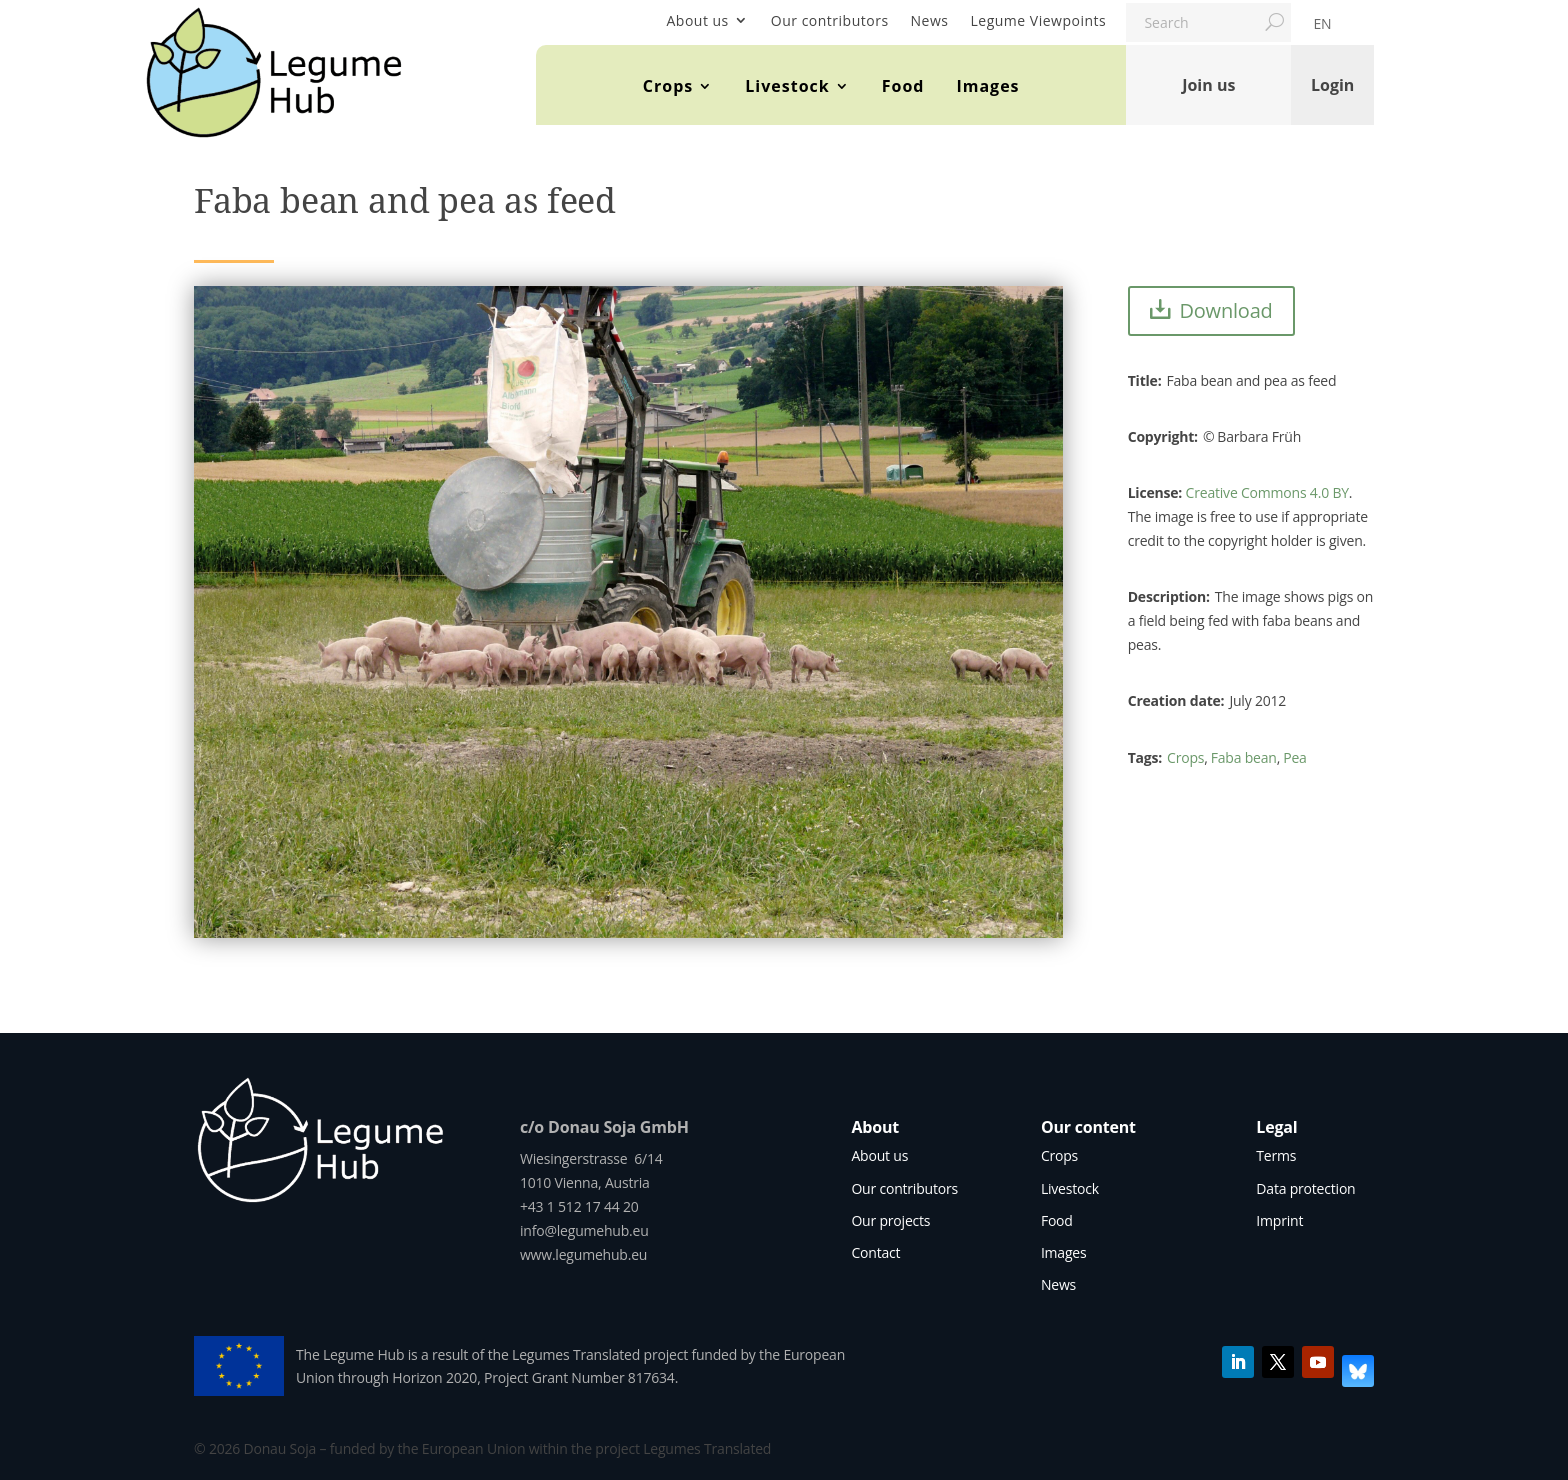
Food (903, 86)
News (930, 20)
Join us (1208, 85)
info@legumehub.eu (584, 1230)
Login (1332, 85)
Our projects (890, 1220)
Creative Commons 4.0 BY (1267, 492)
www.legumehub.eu (583, 1254)
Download (1225, 310)
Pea (1294, 757)
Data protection (1305, 1188)
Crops (668, 86)
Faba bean (1244, 757)
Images (987, 86)
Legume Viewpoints (1039, 20)
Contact (875, 1252)
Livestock (787, 86)
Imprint (1279, 1220)
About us (697, 20)
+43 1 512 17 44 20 (579, 1206)
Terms (1276, 1155)
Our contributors (830, 20)
